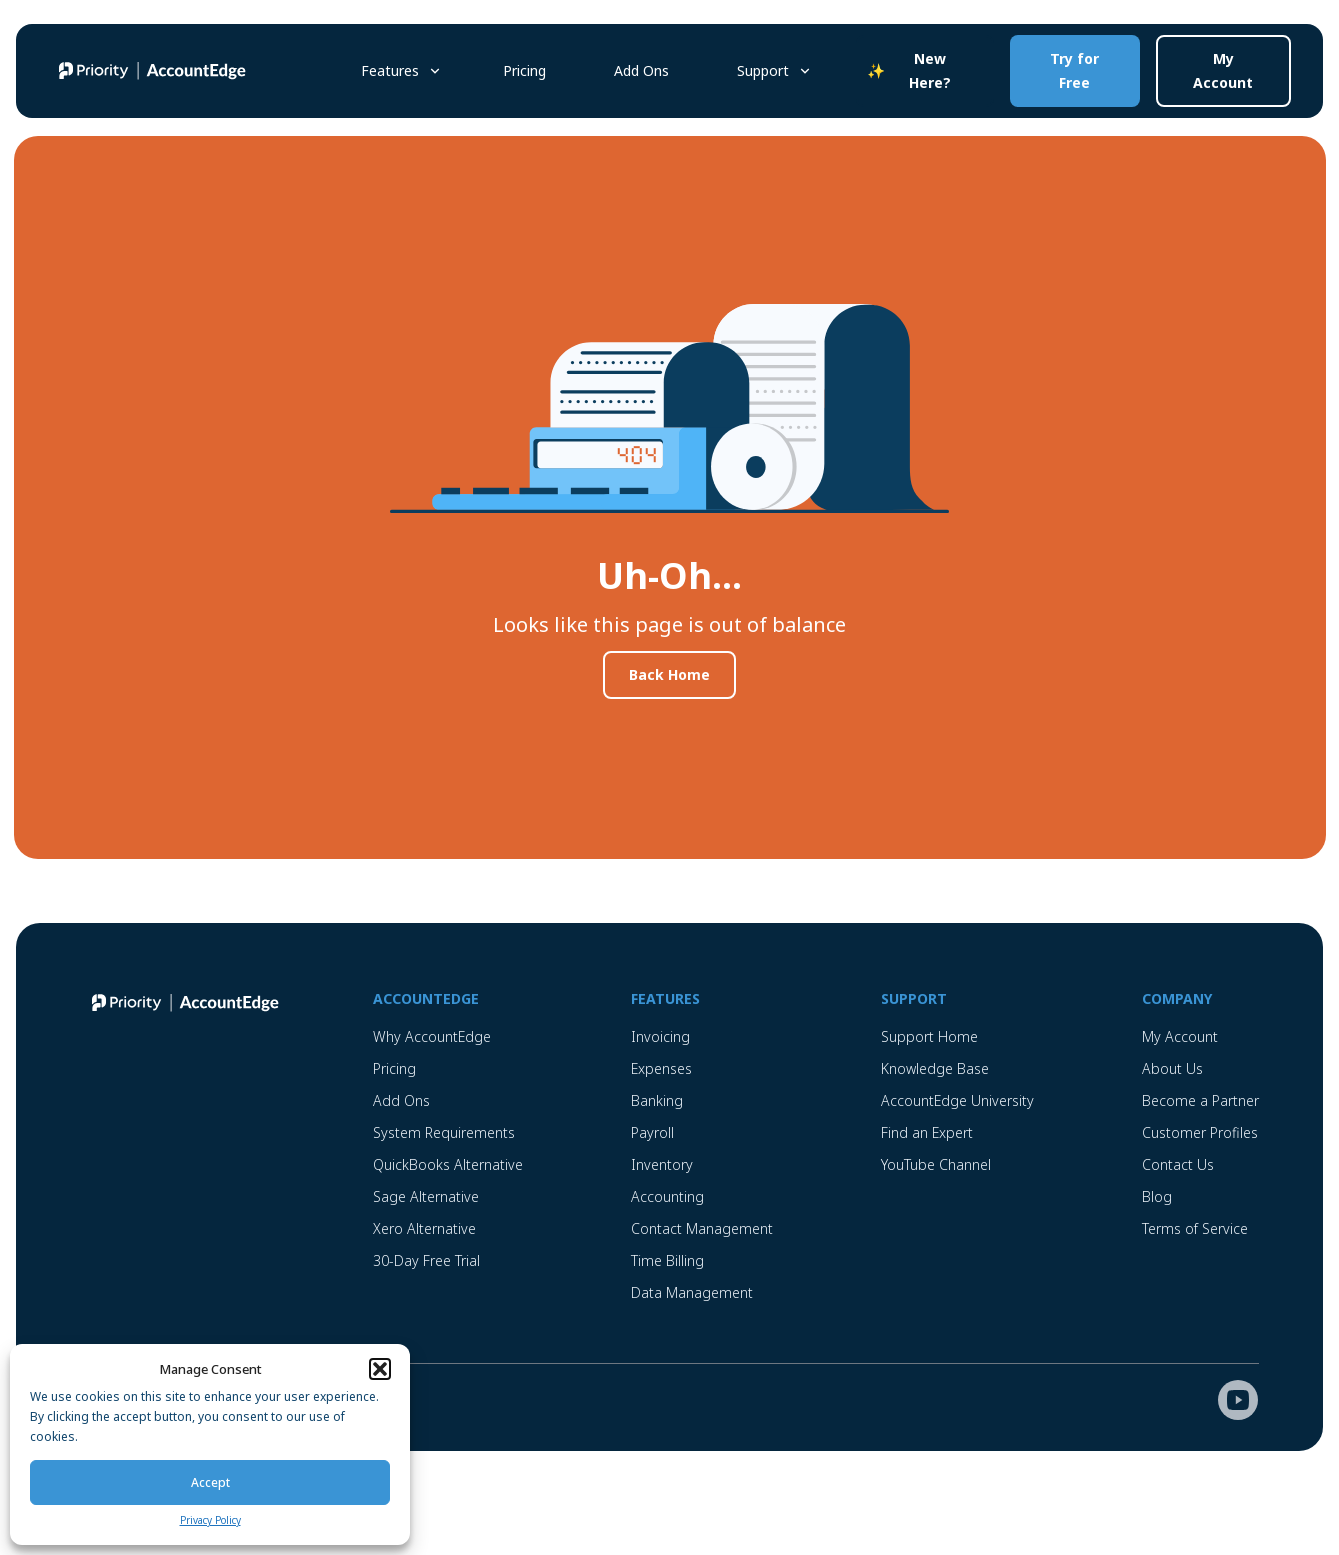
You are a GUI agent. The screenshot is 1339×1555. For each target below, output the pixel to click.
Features (390, 70)
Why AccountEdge (432, 1036)
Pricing (524, 70)
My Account (1223, 70)
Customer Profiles (1200, 1132)
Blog (1157, 1196)
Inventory (662, 1164)
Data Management (692, 1292)
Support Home (929, 1036)
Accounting (667, 1196)
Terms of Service (1195, 1228)
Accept (210, 1482)
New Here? (930, 70)
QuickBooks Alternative (448, 1164)
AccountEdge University (957, 1100)
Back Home (669, 674)
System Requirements (444, 1132)
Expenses (661, 1068)
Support (763, 70)
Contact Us (1178, 1164)
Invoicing (660, 1036)
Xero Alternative (424, 1228)
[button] (380, 1369)
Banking (657, 1100)
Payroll (652, 1132)
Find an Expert (927, 1132)
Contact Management (702, 1228)
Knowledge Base (935, 1068)
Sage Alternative (426, 1196)
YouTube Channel (936, 1164)
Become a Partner (1200, 1100)
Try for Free (1074, 70)
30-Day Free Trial (426, 1260)
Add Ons (641, 70)
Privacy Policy (210, 1520)
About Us (1172, 1068)
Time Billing (667, 1260)
